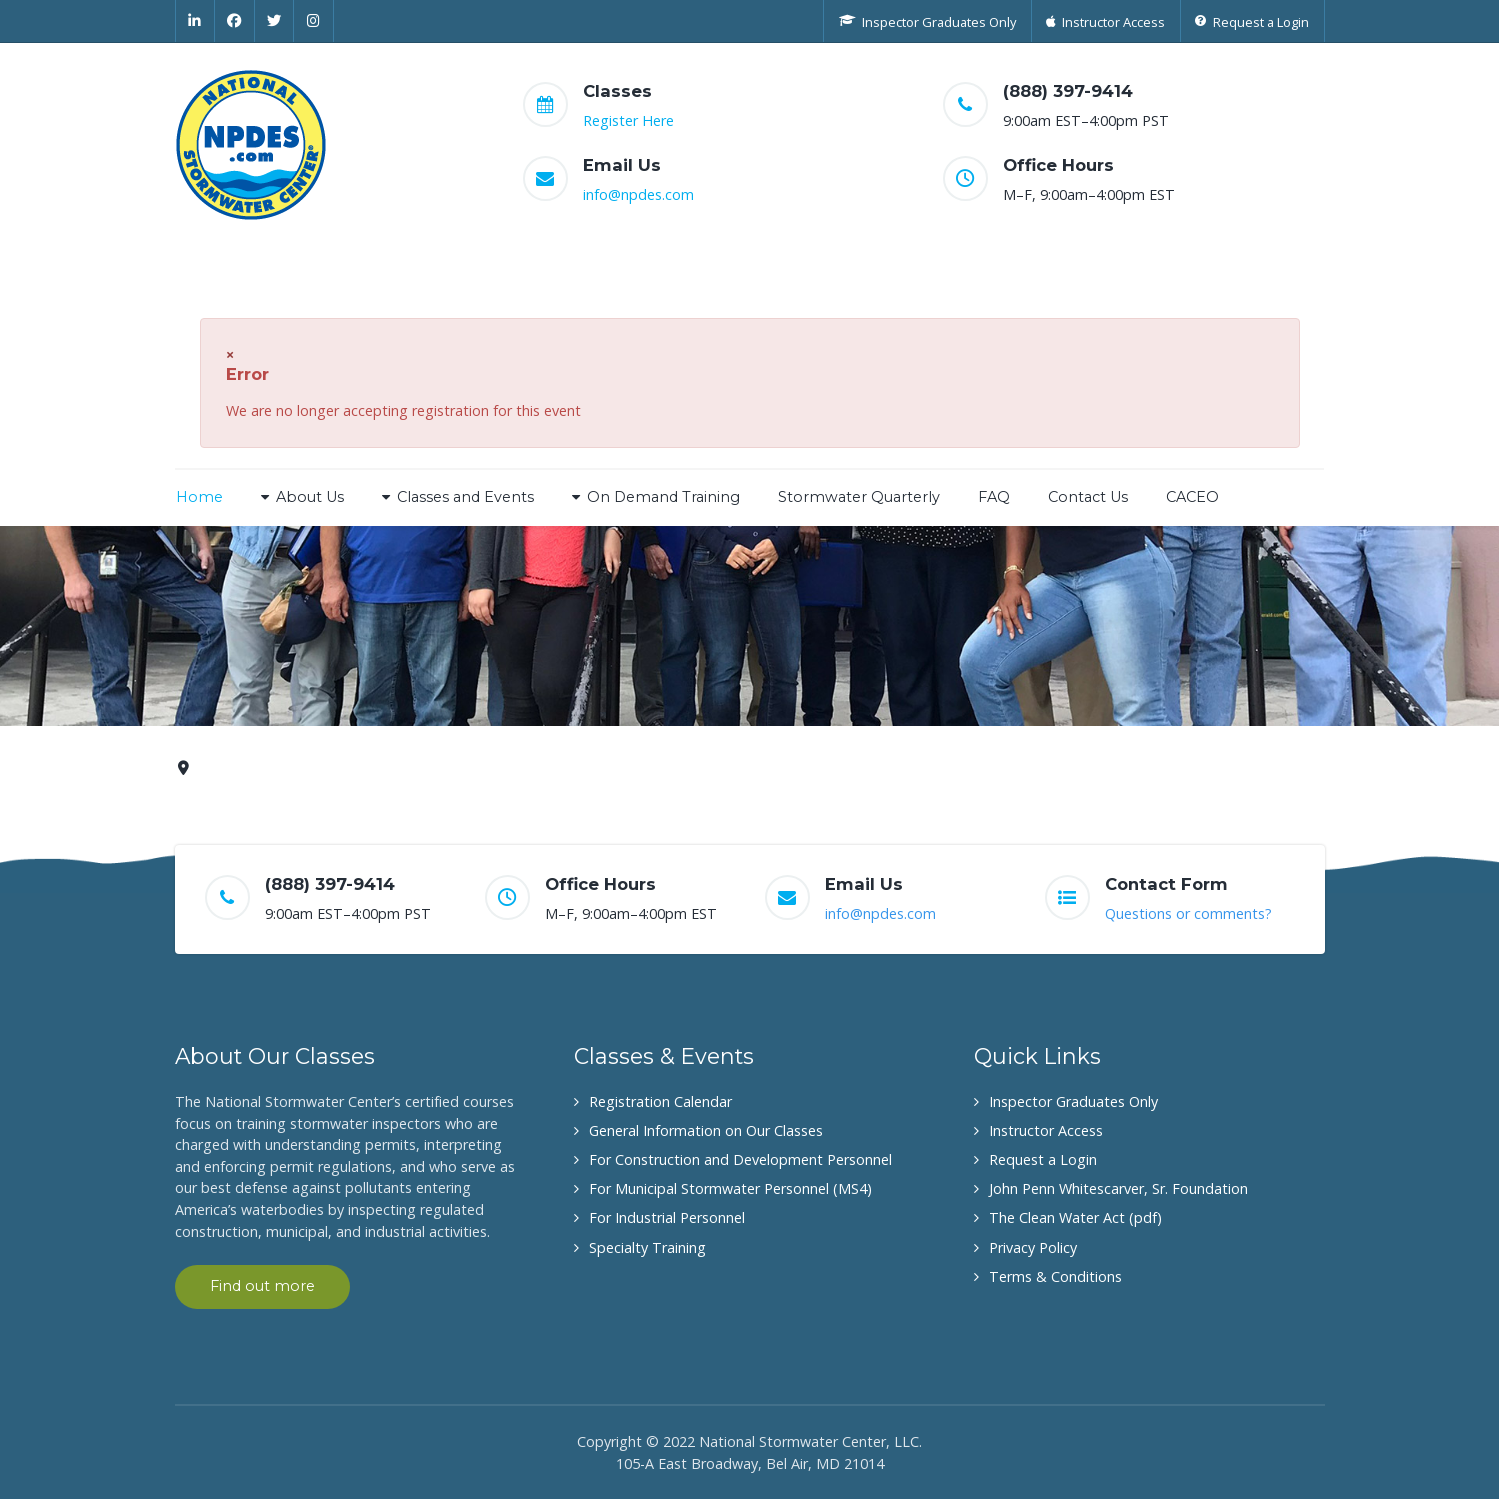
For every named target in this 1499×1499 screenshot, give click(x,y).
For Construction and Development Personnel (740, 1159)
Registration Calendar (660, 1101)
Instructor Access (1046, 1130)
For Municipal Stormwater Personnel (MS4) (730, 1188)
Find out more (262, 1286)
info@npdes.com (638, 194)
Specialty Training (647, 1247)
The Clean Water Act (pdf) (1075, 1217)
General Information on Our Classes (706, 1130)
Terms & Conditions (1055, 1276)
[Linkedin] (195, 21)
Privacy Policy (1033, 1247)
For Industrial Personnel (667, 1217)
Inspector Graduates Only (1073, 1101)
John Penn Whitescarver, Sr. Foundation (1118, 1188)
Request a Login (1043, 1159)
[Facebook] (235, 21)
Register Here (628, 120)
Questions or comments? (1188, 913)
